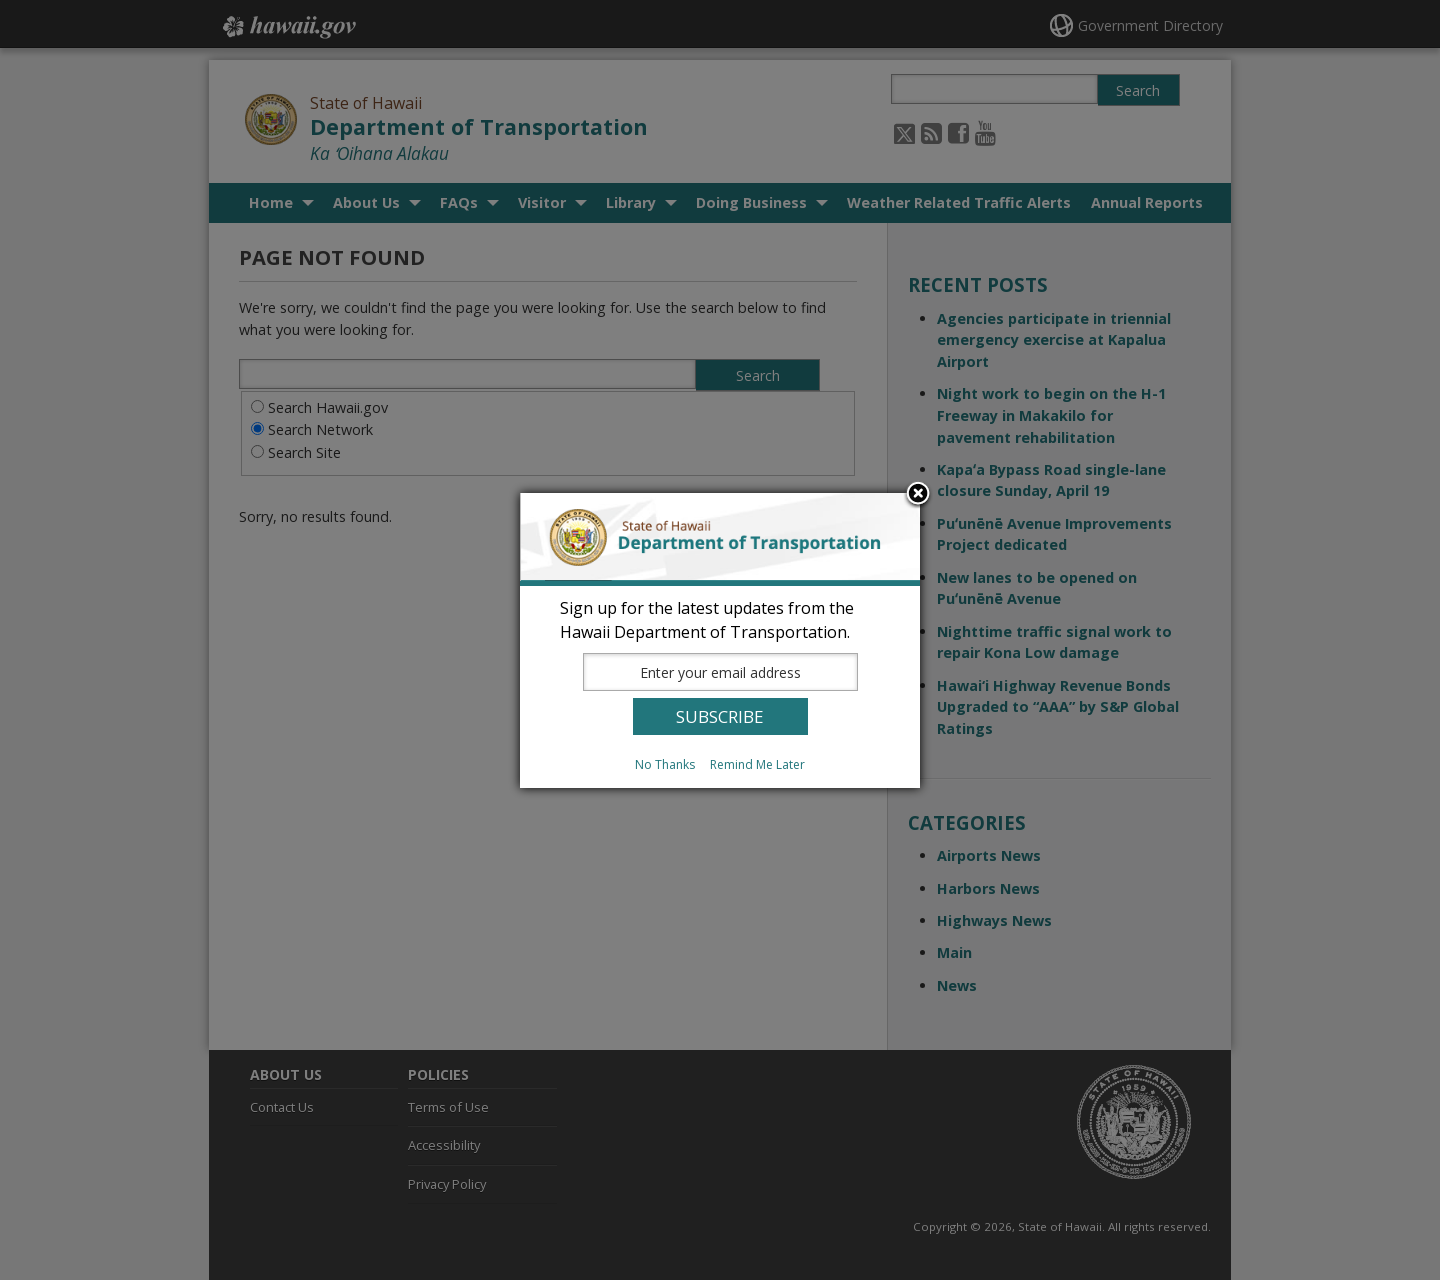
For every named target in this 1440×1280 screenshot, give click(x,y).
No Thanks (665, 764)
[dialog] (720, 640)
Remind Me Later (757, 764)
